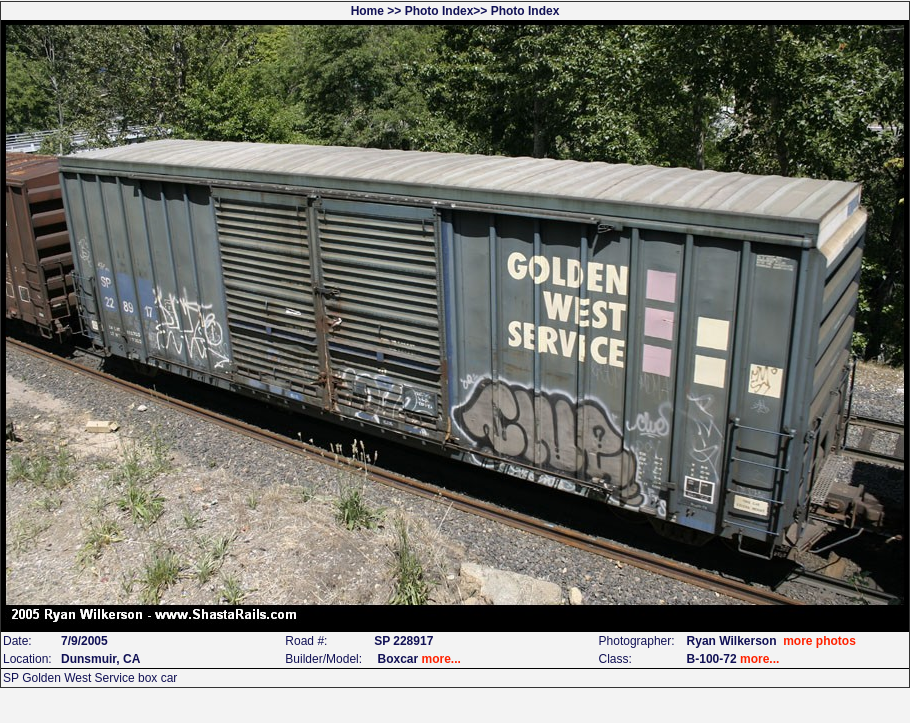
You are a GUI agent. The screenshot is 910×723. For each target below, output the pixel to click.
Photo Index (439, 11)
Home (367, 11)
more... (441, 659)
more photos (819, 641)
